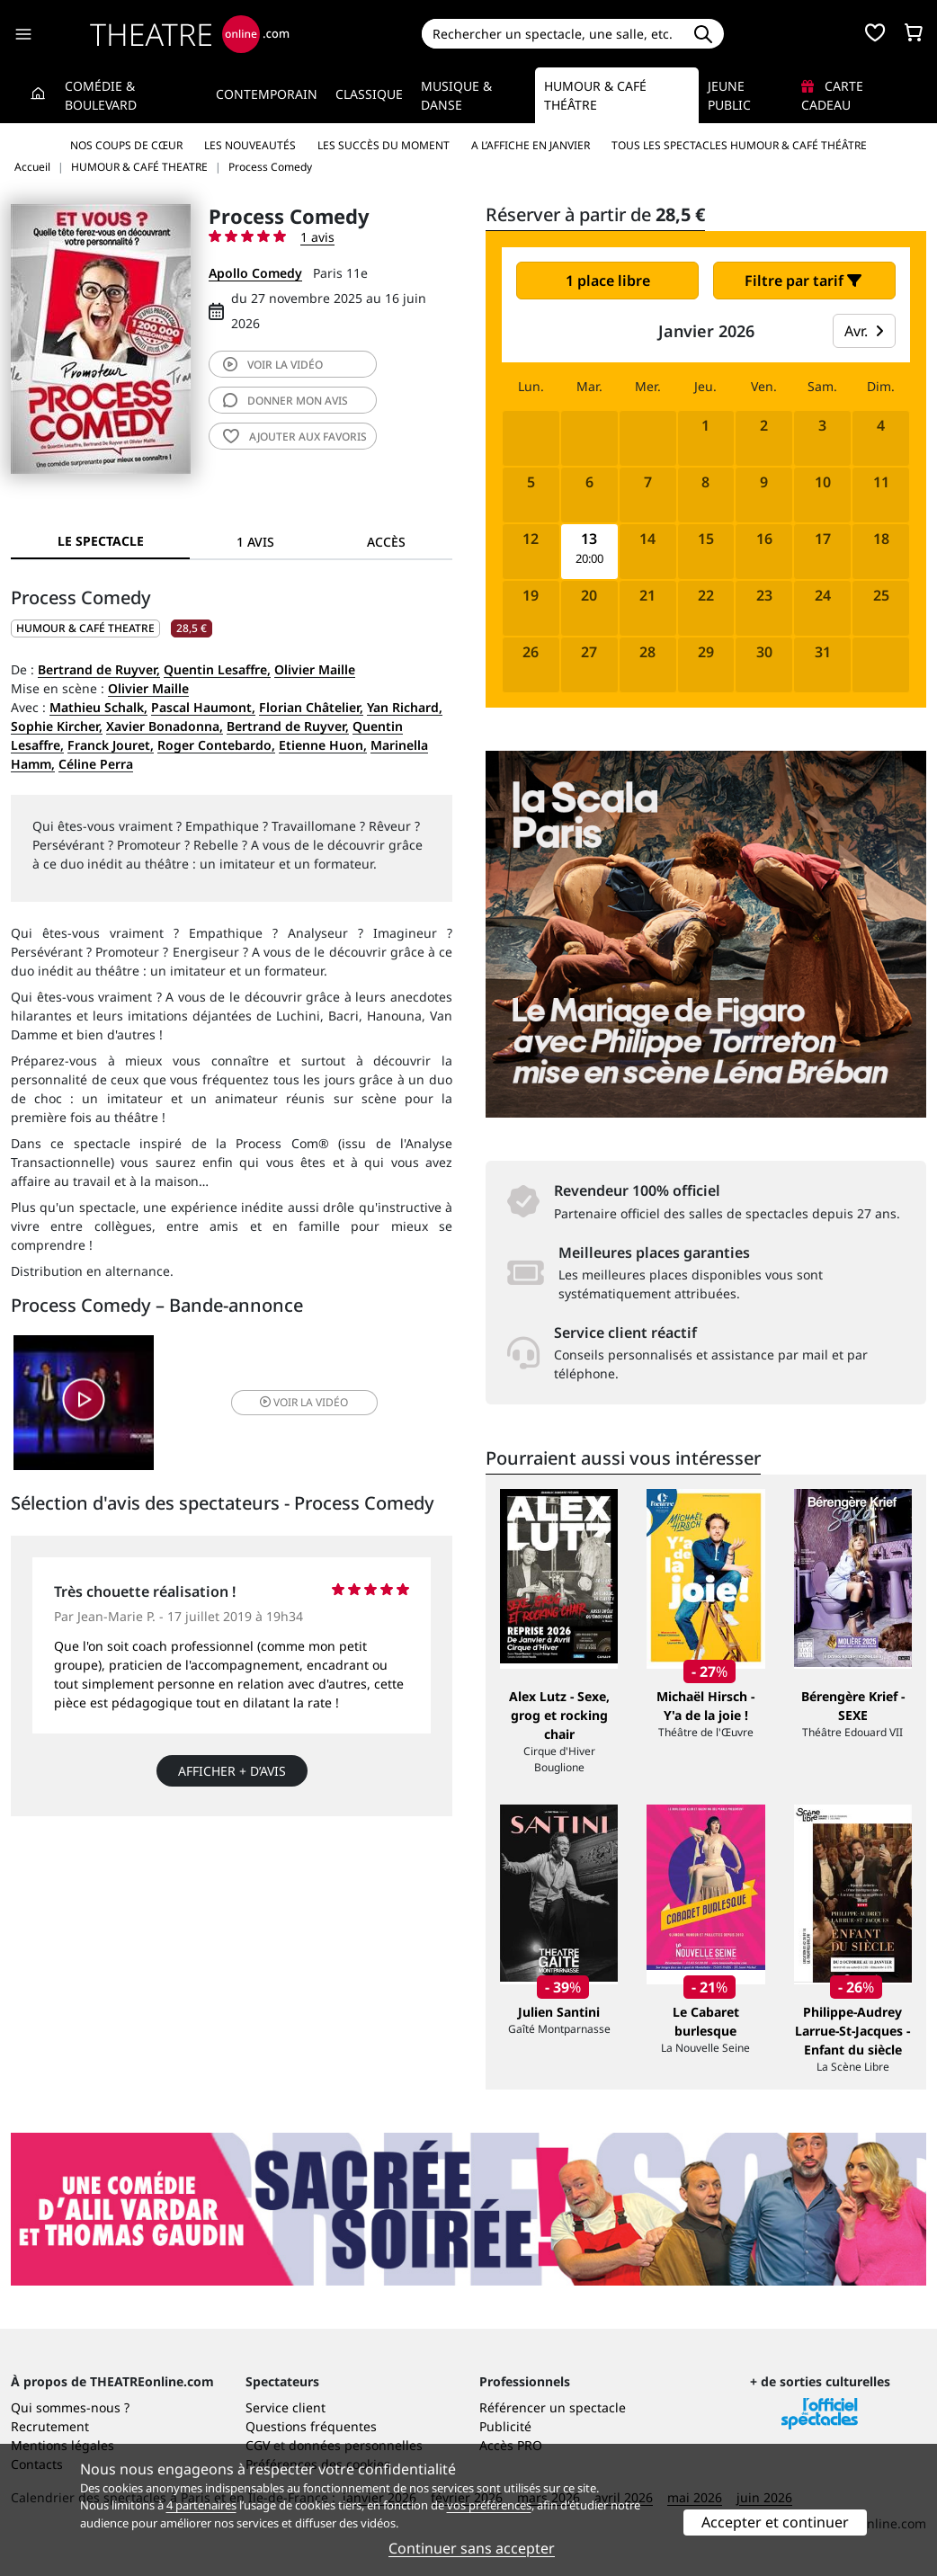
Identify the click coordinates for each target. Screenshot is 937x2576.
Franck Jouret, (110, 744)
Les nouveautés (250, 145)
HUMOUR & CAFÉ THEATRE (85, 628)
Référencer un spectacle (552, 2407)
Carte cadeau (832, 95)
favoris (295, 436)
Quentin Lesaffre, (217, 669)
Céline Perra (95, 763)
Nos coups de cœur (126, 145)
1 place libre (608, 280)
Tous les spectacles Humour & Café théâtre (739, 145)
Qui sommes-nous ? (70, 2407)
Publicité (505, 2426)
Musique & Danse (456, 95)
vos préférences (489, 2505)
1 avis (317, 236)
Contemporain (266, 94)
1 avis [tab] (255, 541)
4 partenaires (201, 2505)
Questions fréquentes (311, 2426)
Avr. (864, 331)
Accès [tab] (386, 541)
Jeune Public (729, 95)
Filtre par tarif (803, 280)
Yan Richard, (404, 707)
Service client (285, 2407)
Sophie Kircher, (57, 726)
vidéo (273, 364)
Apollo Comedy (255, 272)
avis (285, 400)
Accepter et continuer (775, 2522)
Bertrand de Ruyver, (99, 669)
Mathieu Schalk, (98, 707)
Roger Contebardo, (216, 744)
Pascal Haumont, (203, 707)
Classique (369, 94)
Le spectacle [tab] (101, 540)
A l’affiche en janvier (530, 145)
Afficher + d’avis (232, 1770)
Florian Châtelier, (311, 707)
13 (589, 539)
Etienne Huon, (323, 744)
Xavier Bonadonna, (164, 726)
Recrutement (50, 2426)
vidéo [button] (304, 1402)
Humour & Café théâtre (595, 95)
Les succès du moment (383, 145)
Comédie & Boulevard (101, 95)
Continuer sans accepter (471, 2548)
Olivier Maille (314, 669)
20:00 (589, 558)
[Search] (552, 34)
